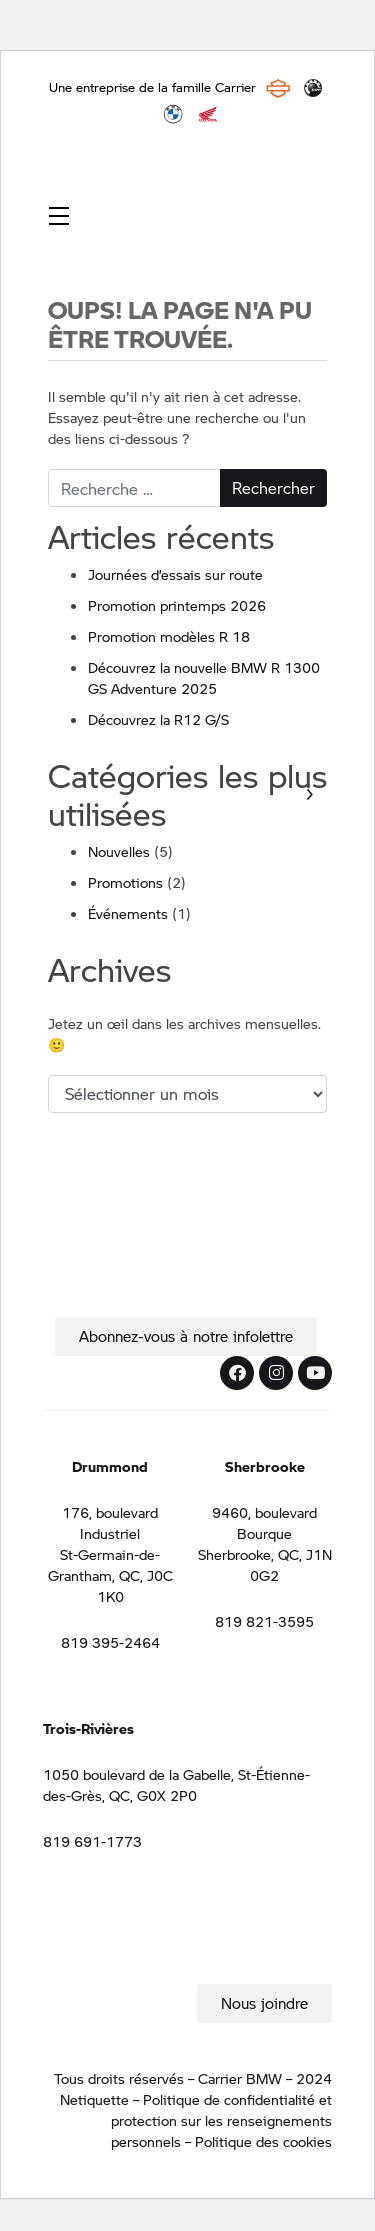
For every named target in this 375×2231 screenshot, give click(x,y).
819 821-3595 (264, 1621)
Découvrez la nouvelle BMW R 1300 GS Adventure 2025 (204, 677)
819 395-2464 (110, 1642)
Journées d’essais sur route (175, 574)
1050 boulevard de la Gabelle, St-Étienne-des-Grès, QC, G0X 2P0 (176, 1784)
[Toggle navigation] (59, 214)
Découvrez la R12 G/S (158, 719)
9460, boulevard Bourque (264, 1522)
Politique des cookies (263, 2141)
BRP (313, 88)
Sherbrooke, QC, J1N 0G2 (265, 1564)
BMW (173, 114)
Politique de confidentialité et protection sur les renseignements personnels (221, 2120)
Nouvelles (119, 851)
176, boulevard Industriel (110, 1522)
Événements (128, 913)
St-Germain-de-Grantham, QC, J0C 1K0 (110, 1575)
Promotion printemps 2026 (177, 605)
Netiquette (94, 2099)
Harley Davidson (278, 88)
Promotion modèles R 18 (169, 636)
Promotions (125, 882)
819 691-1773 (92, 1841)
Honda (208, 114)
